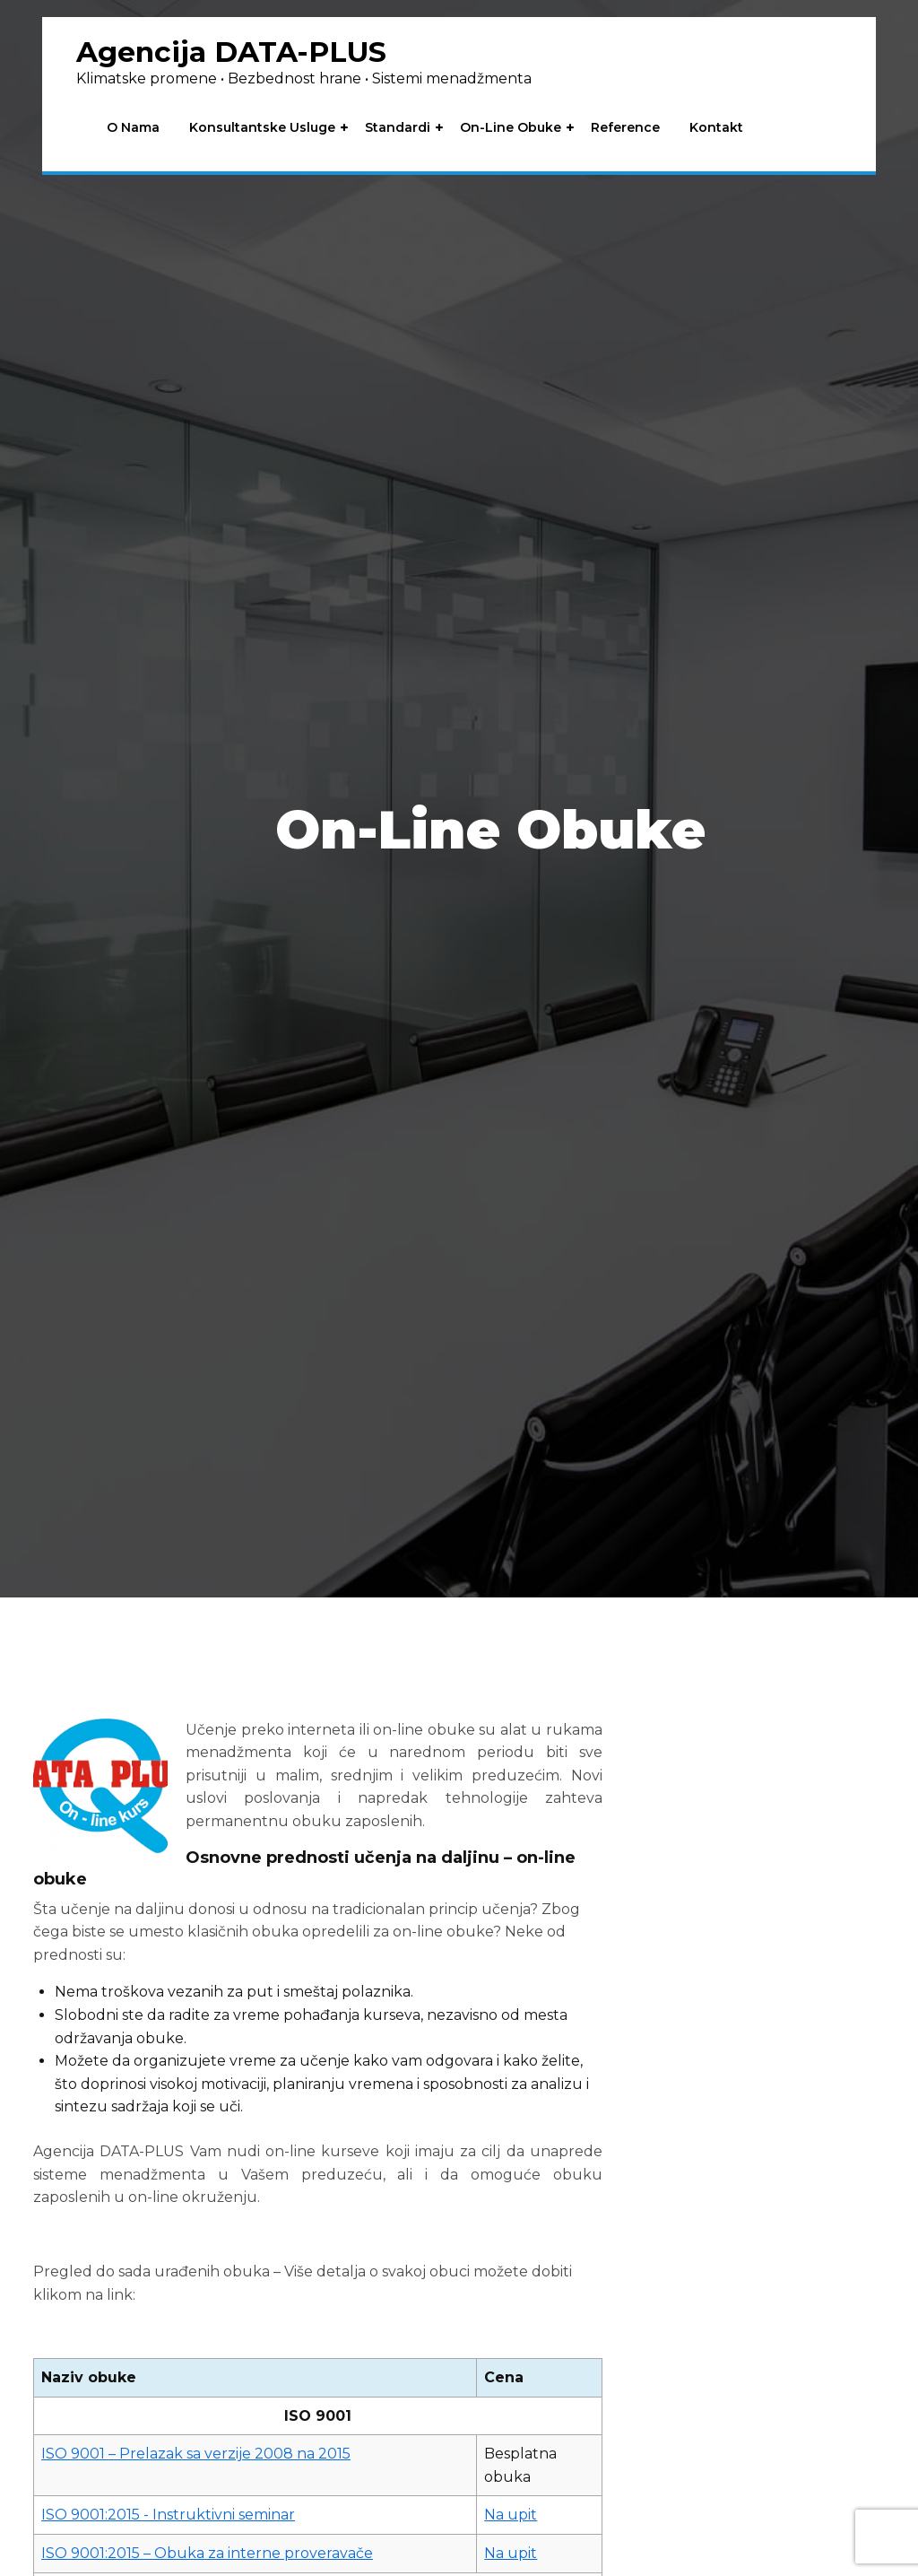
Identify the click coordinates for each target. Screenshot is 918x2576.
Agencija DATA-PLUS (236, 52)
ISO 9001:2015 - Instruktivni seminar (168, 2514)
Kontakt (718, 128)
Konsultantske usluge (264, 128)
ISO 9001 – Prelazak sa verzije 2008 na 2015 (196, 2453)
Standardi (399, 128)
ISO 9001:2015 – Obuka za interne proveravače (207, 2553)
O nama (134, 128)
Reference (627, 128)
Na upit (510, 2514)
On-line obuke (512, 128)
